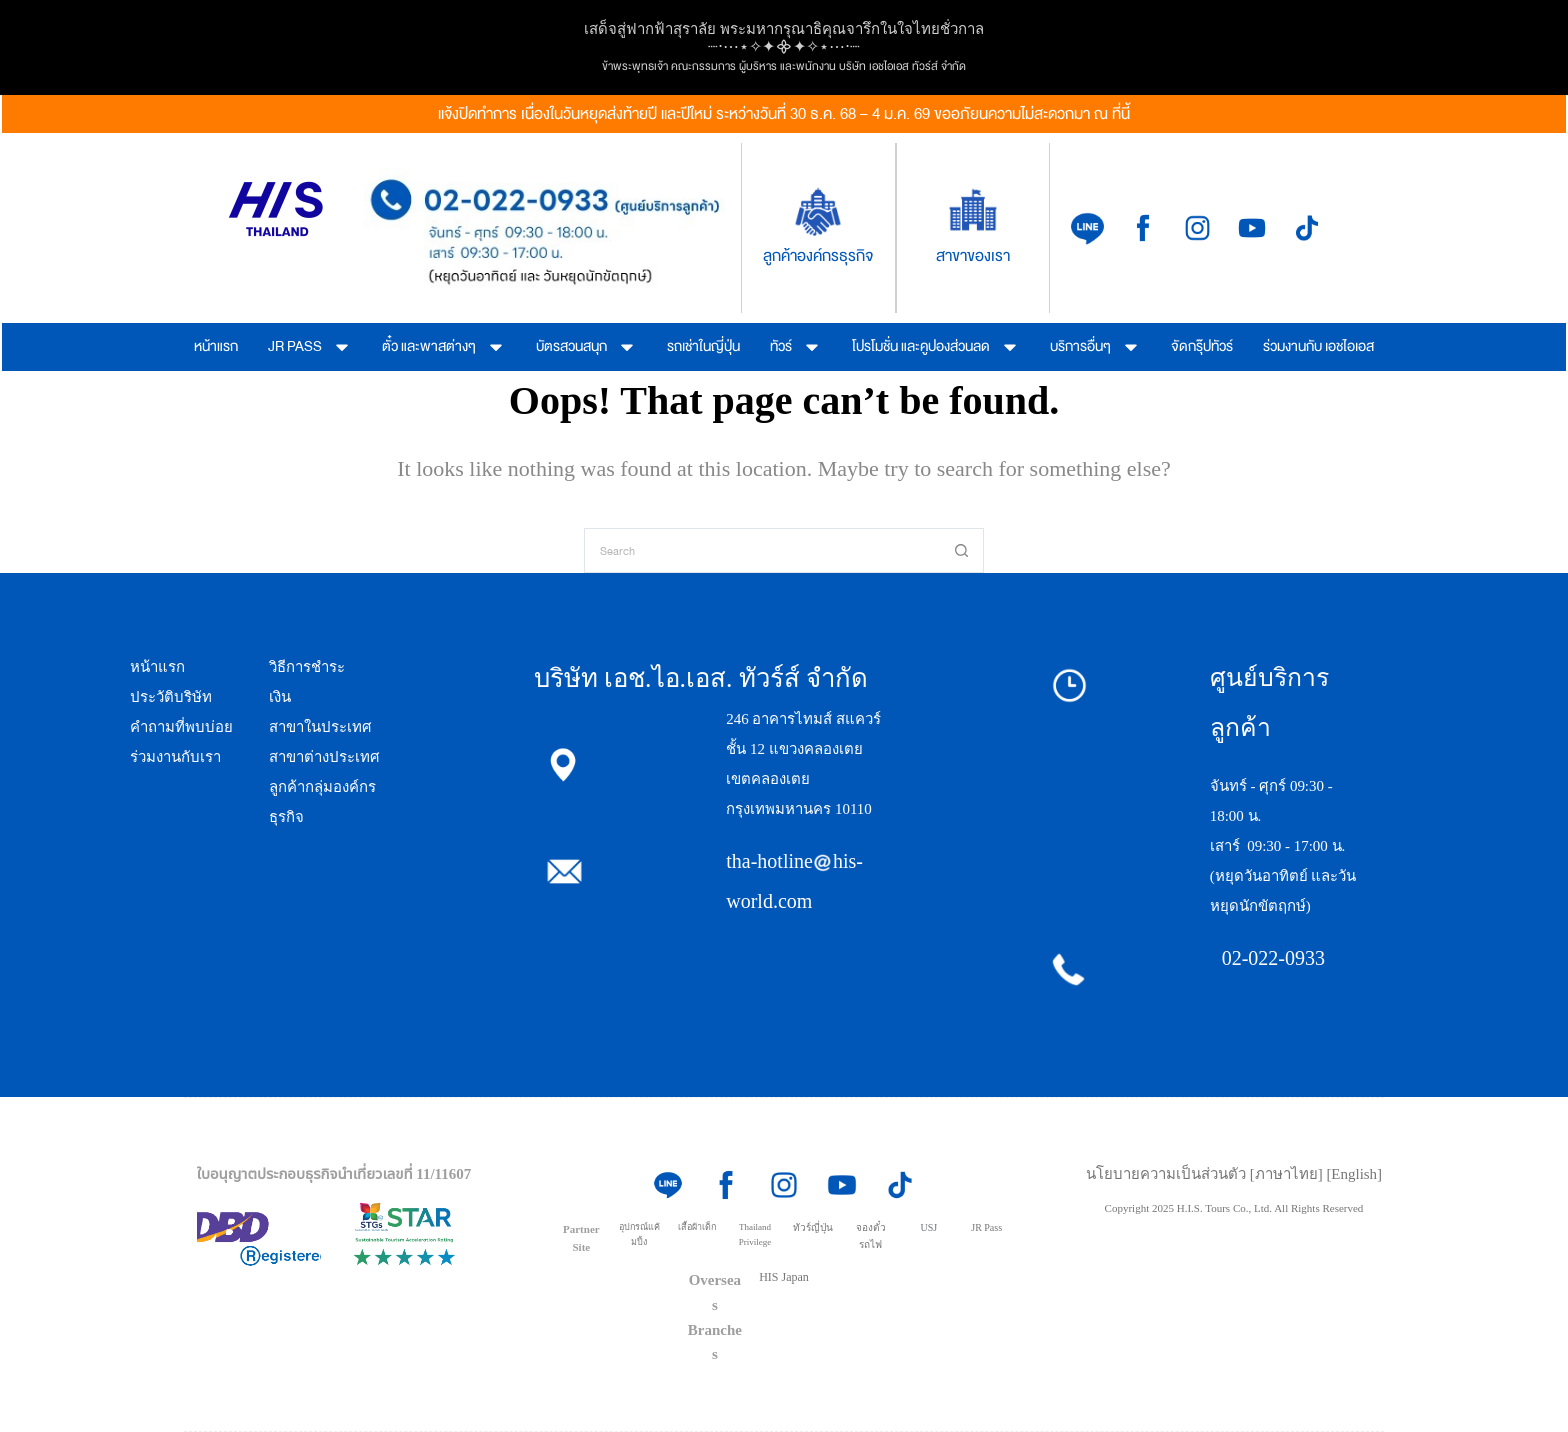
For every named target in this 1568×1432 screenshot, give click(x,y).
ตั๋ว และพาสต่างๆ (444, 347)
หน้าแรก (216, 346)
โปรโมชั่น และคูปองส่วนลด (936, 347)
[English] (1354, 1174)
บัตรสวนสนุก (586, 347)
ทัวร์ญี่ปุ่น (813, 1227)
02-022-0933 (1273, 958)
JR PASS (310, 347)
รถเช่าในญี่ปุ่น (703, 346)
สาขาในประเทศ (320, 727)
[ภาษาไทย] (1288, 1174)
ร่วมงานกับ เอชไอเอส (1318, 346)
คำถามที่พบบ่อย (181, 727)
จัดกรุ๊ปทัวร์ (1202, 346)
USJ (928, 1227)
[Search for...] (761, 550)
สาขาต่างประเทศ (324, 757)
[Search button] (961, 550)
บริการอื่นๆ (1095, 347)
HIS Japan (784, 1277)
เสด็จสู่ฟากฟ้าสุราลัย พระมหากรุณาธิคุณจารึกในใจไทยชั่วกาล (784, 29)
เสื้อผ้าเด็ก (697, 1227)
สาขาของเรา (973, 256)
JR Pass (986, 1227)
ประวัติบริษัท (171, 697)
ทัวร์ (796, 347)
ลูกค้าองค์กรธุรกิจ (818, 256)
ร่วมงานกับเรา (175, 757)
